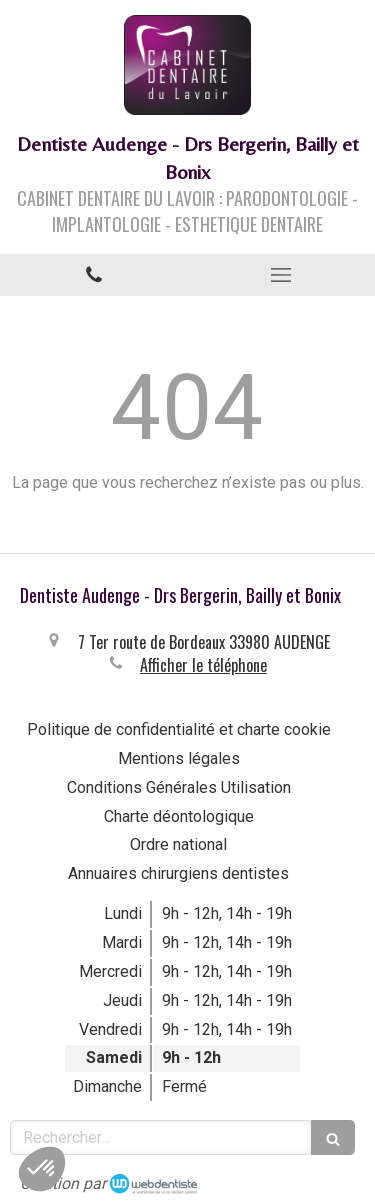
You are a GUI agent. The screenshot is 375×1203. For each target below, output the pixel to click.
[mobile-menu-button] (282, 275)
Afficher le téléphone (203, 665)
